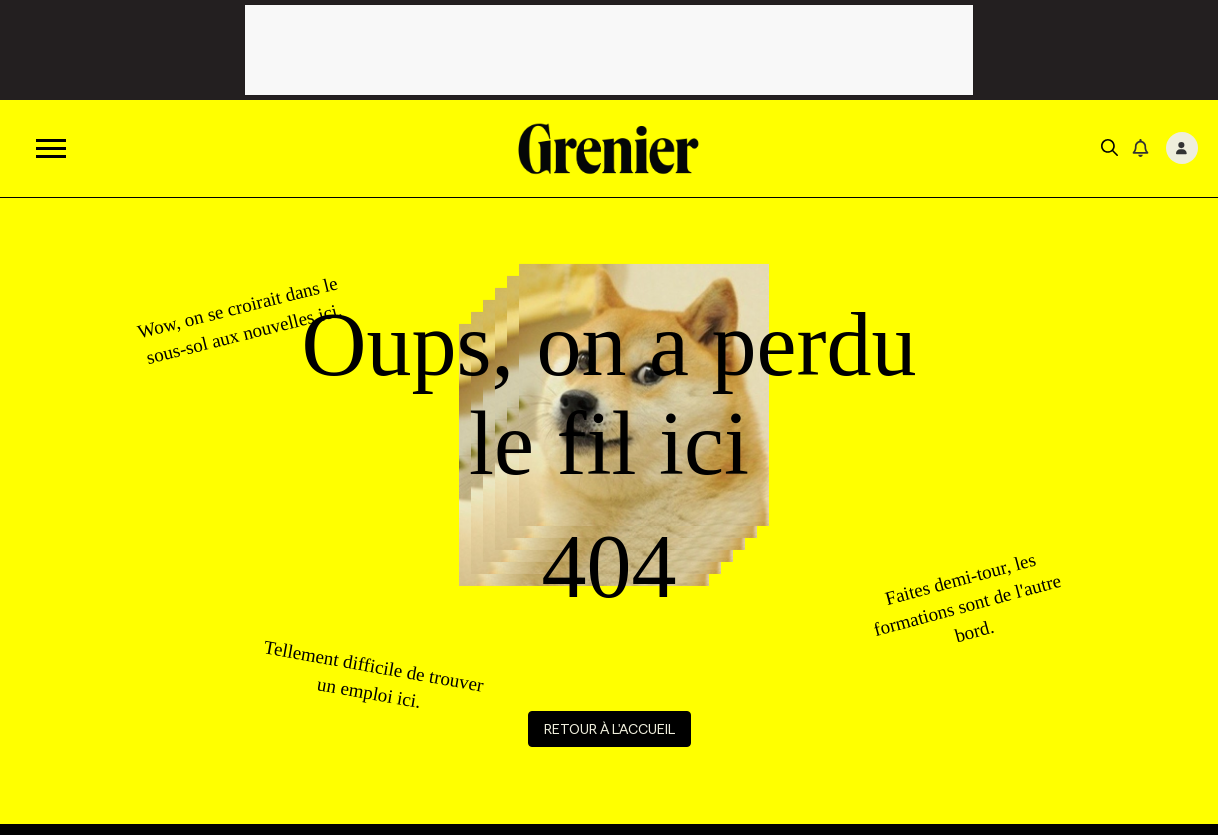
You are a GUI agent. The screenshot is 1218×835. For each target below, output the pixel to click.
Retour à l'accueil (609, 729)
